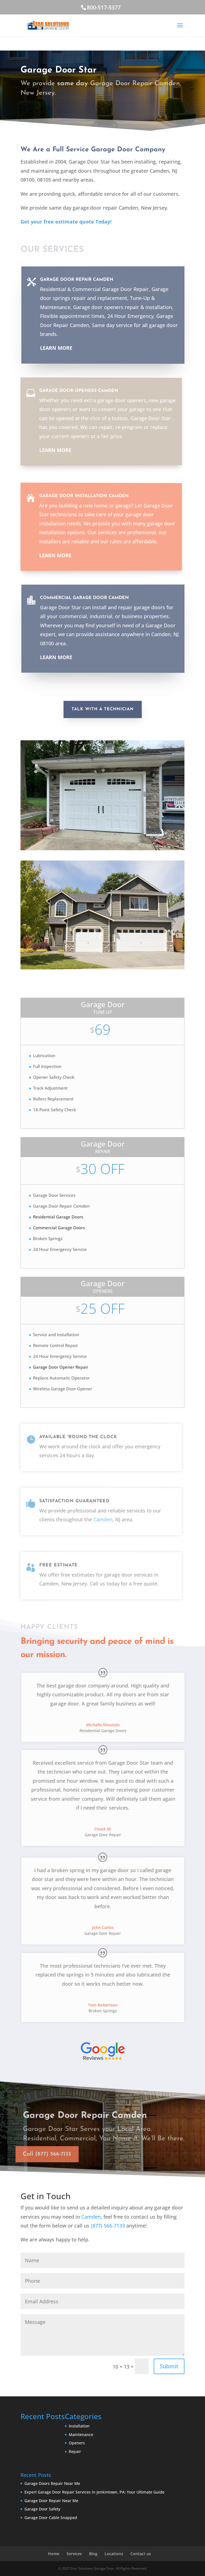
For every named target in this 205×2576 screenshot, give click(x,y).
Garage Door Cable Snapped (50, 2517)
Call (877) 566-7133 (52, 109)
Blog (93, 2553)
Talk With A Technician (103, 709)
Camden (91, 2216)
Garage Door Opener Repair (60, 1367)
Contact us (140, 2553)
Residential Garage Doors (58, 1217)
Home (53, 2553)
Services (74, 2553)
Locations (114, 2553)
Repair (75, 2451)
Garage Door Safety (42, 2509)
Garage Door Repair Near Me (51, 2500)
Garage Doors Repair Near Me (52, 2483)
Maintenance (81, 2434)
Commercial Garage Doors (59, 1227)
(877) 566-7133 (108, 2225)
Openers (77, 2442)
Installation (79, 2426)
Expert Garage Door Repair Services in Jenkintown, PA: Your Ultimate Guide (94, 2492)
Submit (169, 2366)
